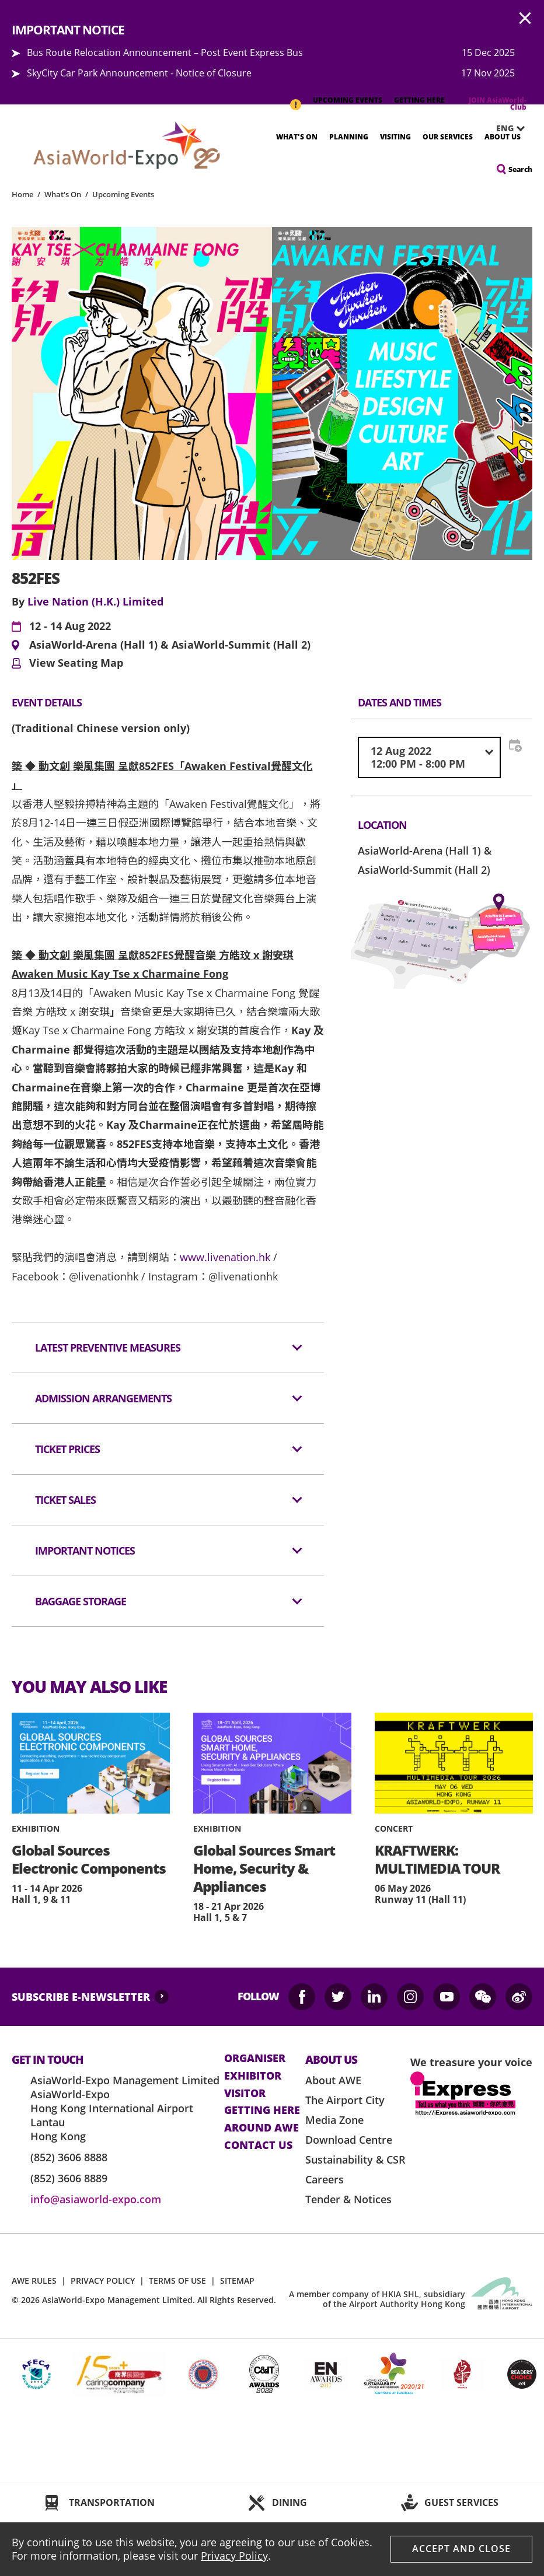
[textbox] (429, 757)
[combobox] (429, 757)
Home (22, 194)
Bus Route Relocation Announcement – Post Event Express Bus (165, 52)
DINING (289, 2502)
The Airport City (345, 2100)
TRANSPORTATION (112, 2502)
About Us (502, 137)
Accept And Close (461, 2548)
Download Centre (348, 2140)
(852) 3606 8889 (68, 2178)
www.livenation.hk (225, 1257)
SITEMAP (237, 2280)
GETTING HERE (419, 100)
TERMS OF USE (177, 2280)
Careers (324, 2179)
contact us (258, 2145)
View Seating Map (76, 663)
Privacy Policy (234, 2556)
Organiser (254, 2058)
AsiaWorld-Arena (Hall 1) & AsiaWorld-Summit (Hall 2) (170, 645)
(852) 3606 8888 (68, 2157)
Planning (348, 137)
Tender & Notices (348, 2199)
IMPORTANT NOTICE (295, 98)
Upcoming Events (123, 194)
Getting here (262, 2110)
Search (520, 169)
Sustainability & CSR (355, 2159)
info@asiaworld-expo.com (95, 2199)
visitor (245, 2093)
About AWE (333, 2080)
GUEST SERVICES (461, 2502)
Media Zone (334, 2120)
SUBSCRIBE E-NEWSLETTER (81, 1997)
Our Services (448, 137)
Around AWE (261, 2128)
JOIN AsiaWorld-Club (497, 103)
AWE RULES (34, 2280)
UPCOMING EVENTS (347, 100)
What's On (297, 137)
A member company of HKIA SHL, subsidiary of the (377, 2298)
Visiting (395, 137)
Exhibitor (252, 2076)
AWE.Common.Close (525, 19)
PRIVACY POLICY (103, 2280)
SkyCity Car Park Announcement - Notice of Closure (139, 72)
